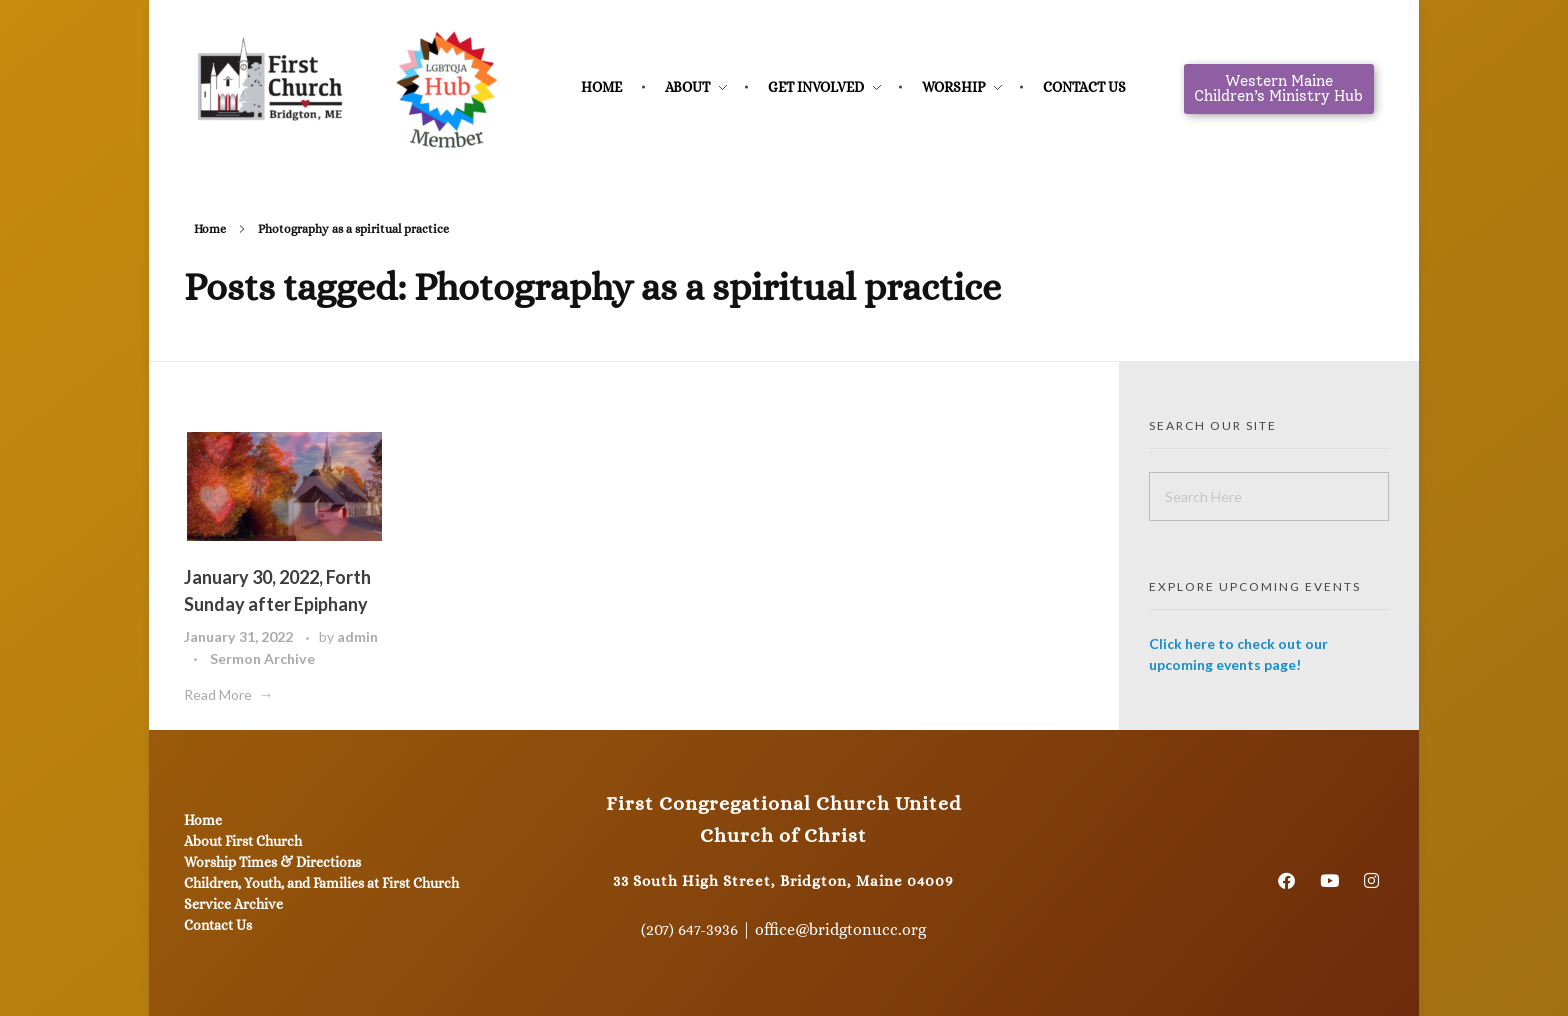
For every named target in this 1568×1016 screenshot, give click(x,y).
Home (210, 229)
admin (357, 636)
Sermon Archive (262, 658)
